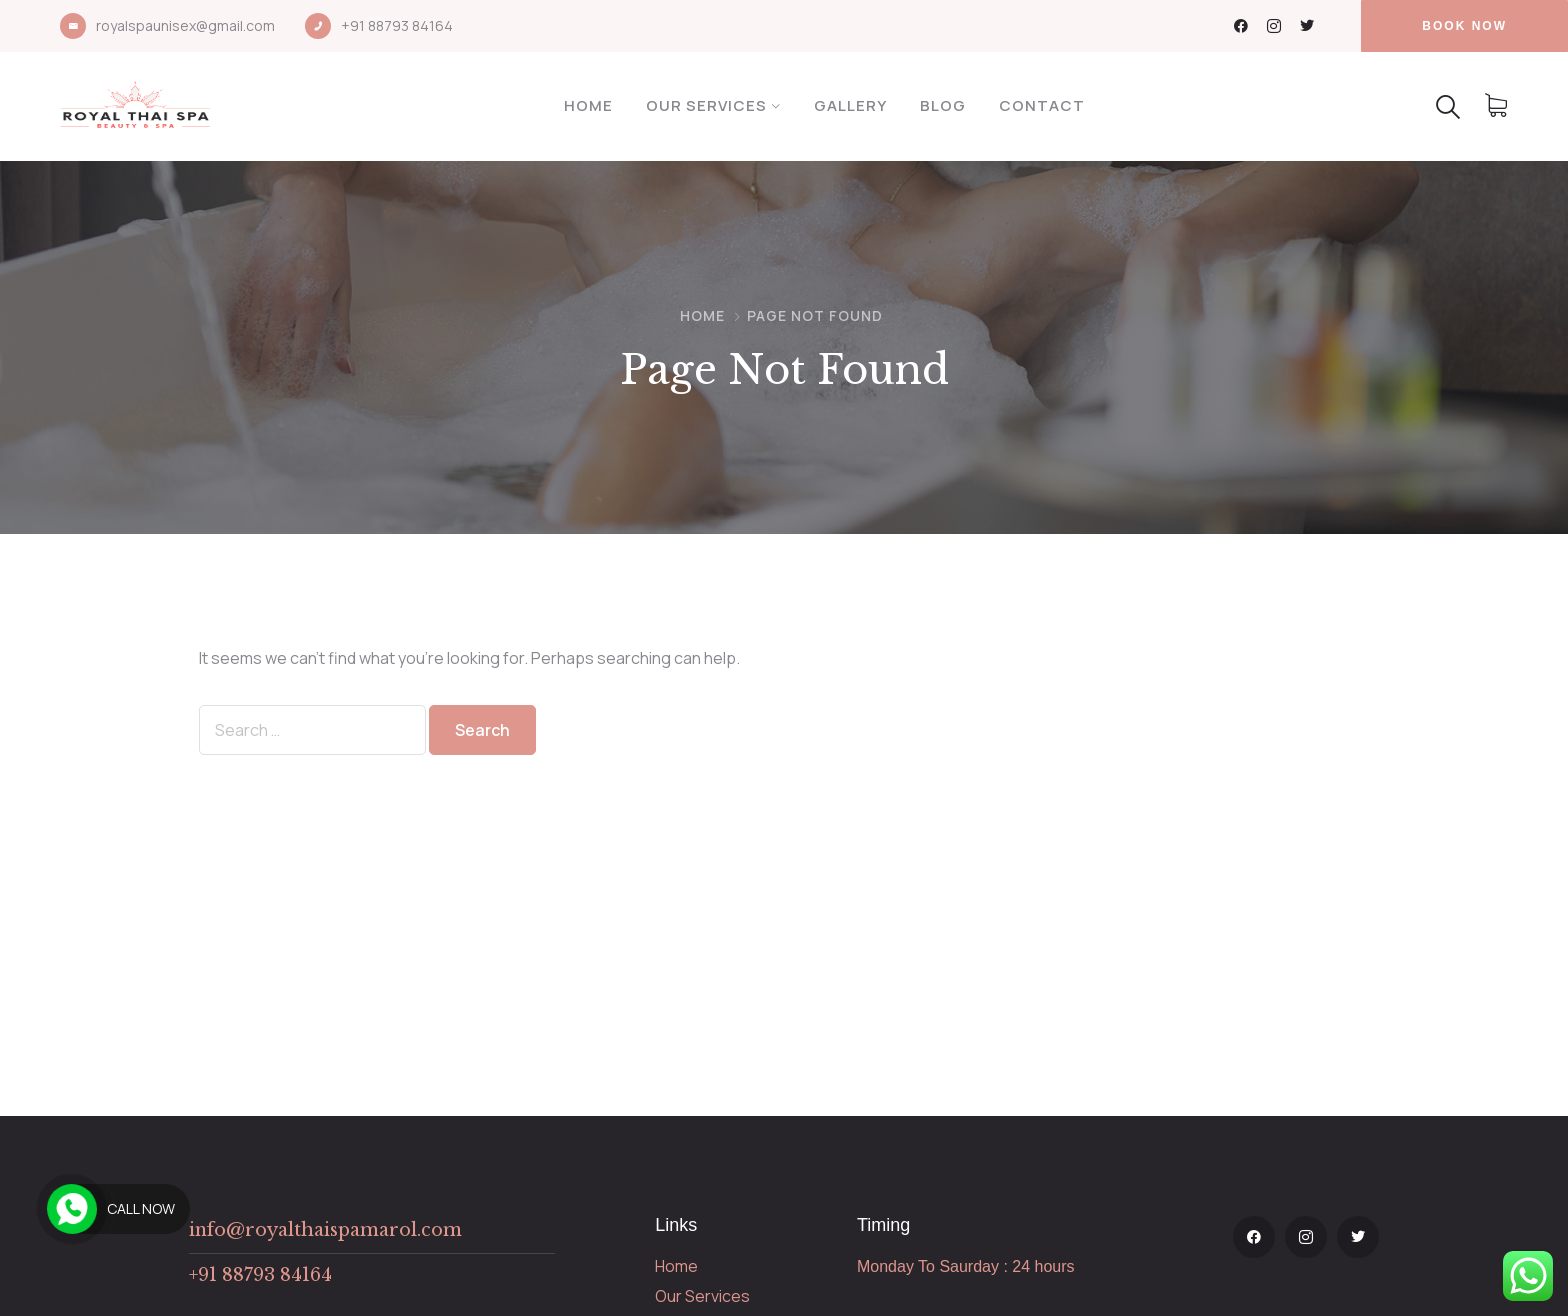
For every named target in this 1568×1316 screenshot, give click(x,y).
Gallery (850, 105)
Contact (1042, 105)
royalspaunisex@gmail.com (185, 25)
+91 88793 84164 (397, 25)
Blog (943, 105)
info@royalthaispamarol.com (325, 1230)
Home (588, 105)
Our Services (706, 105)
